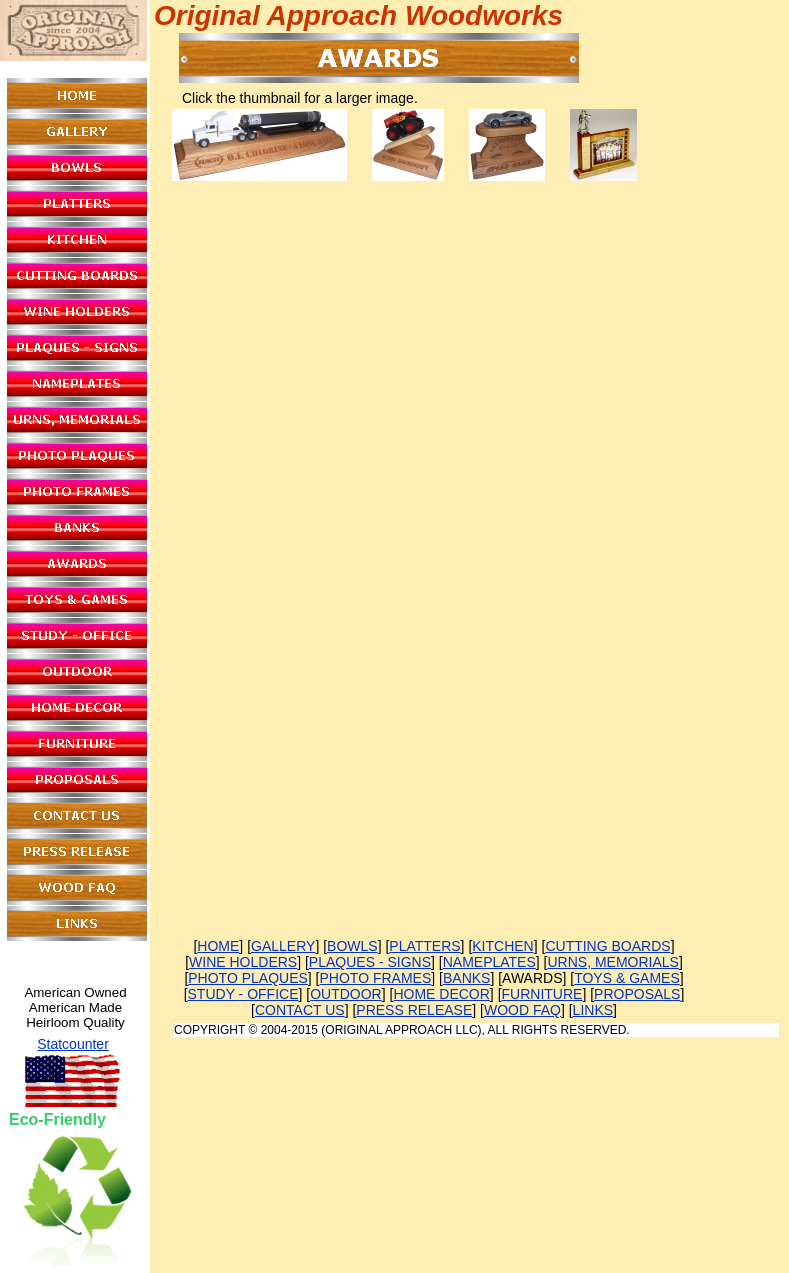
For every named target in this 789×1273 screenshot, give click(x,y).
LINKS (593, 1010)
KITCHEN (502, 946)
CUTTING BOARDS (607, 946)
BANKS (466, 978)
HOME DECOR (441, 994)
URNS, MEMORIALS (612, 962)
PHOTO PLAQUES (248, 978)
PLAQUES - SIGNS (370, 962)
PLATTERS (424, 946)
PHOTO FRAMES (376, 978)
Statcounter (73, 1044)
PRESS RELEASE (414, 1010)
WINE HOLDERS (243, 962)
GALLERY (283, 946)
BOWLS (352, 946)
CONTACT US (300, 1010)
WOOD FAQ (522, 1010)
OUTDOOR (346, 994)
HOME (218, 946)
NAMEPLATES (489, 962)
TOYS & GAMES (627, 978)
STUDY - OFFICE (243, 994)
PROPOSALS (637, 994)
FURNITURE (542, 994)
